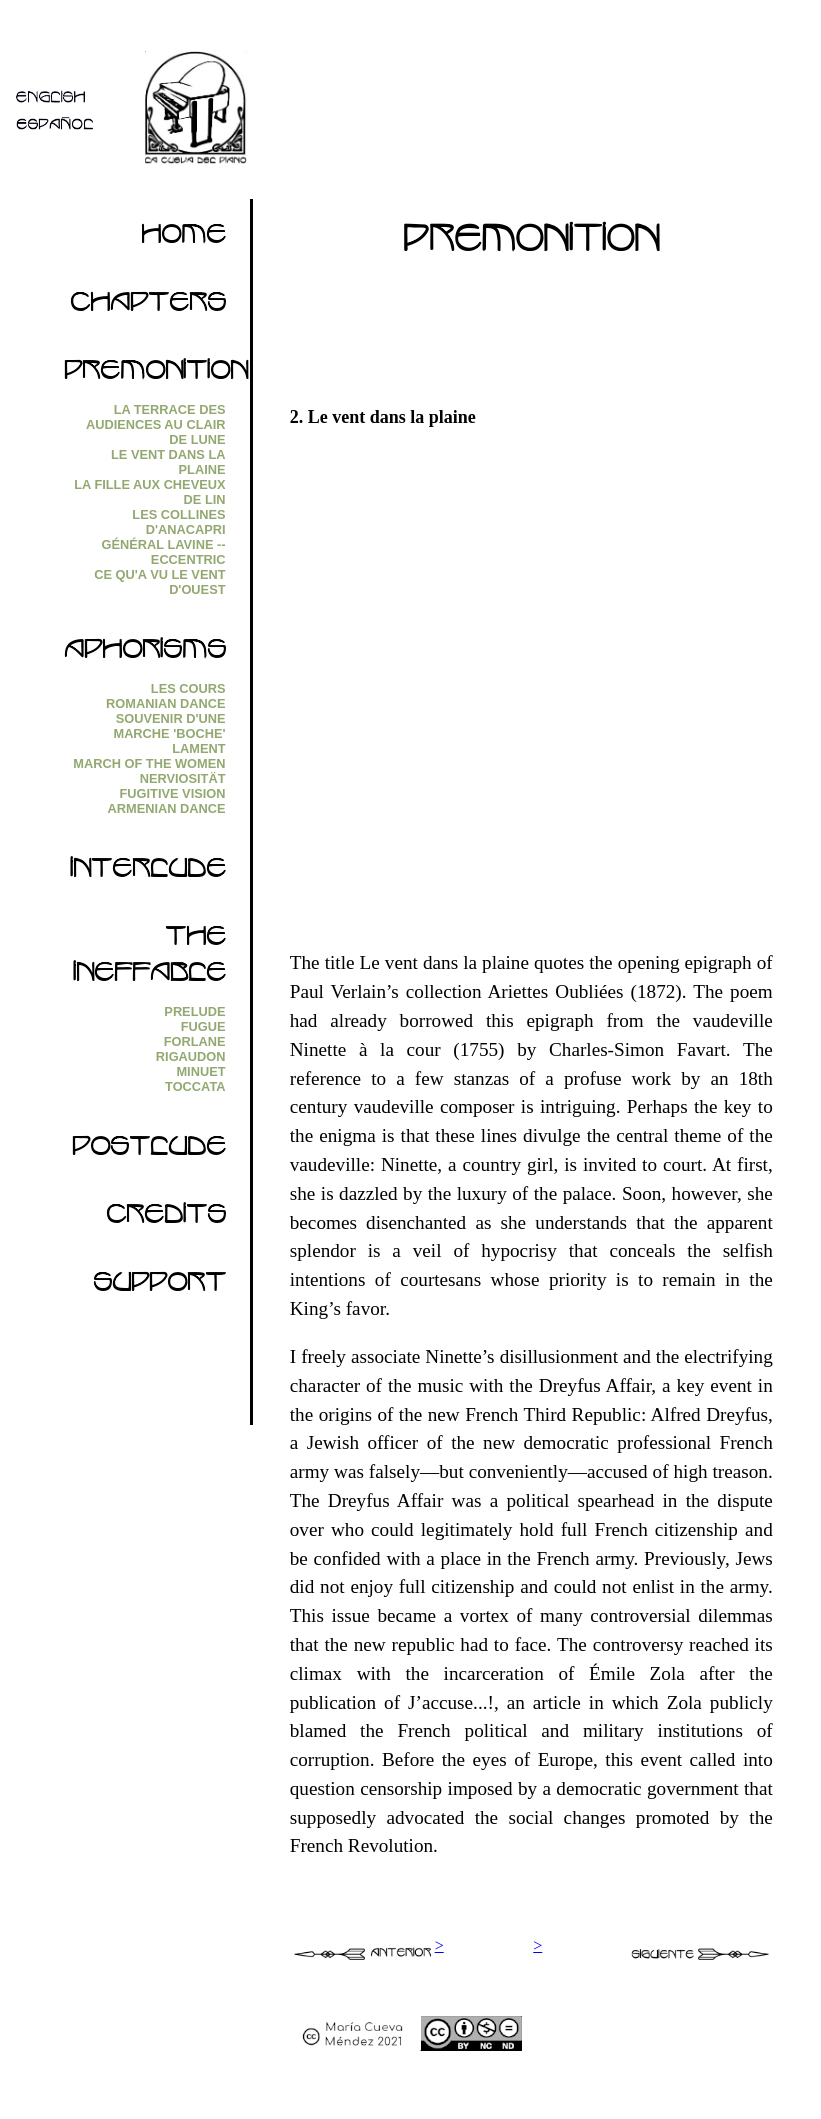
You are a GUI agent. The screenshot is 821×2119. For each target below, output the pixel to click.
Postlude (149, 1152)
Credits (166, 1220)
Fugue (203, 1026)
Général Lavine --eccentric (164, 552)
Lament (198, 748)
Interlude (148, 874)
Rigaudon (191, 1056)
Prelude (194, 1011)
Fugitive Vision (173, 793)
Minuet (200, 1071)
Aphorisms (145, 655)
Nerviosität (183, 778)
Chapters (148, 308)
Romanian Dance (165, 703)
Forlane (195, 1041)
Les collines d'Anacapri (178, 522)
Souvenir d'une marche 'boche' (169, 726)
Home (183, 240)
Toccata (195, 1086)
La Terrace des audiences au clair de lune (156, 424)
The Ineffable (149, 960)
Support (159, 1288)
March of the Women (149, 763)
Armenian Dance (166, 808)
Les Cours (188, 688)
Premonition (156, 376)
